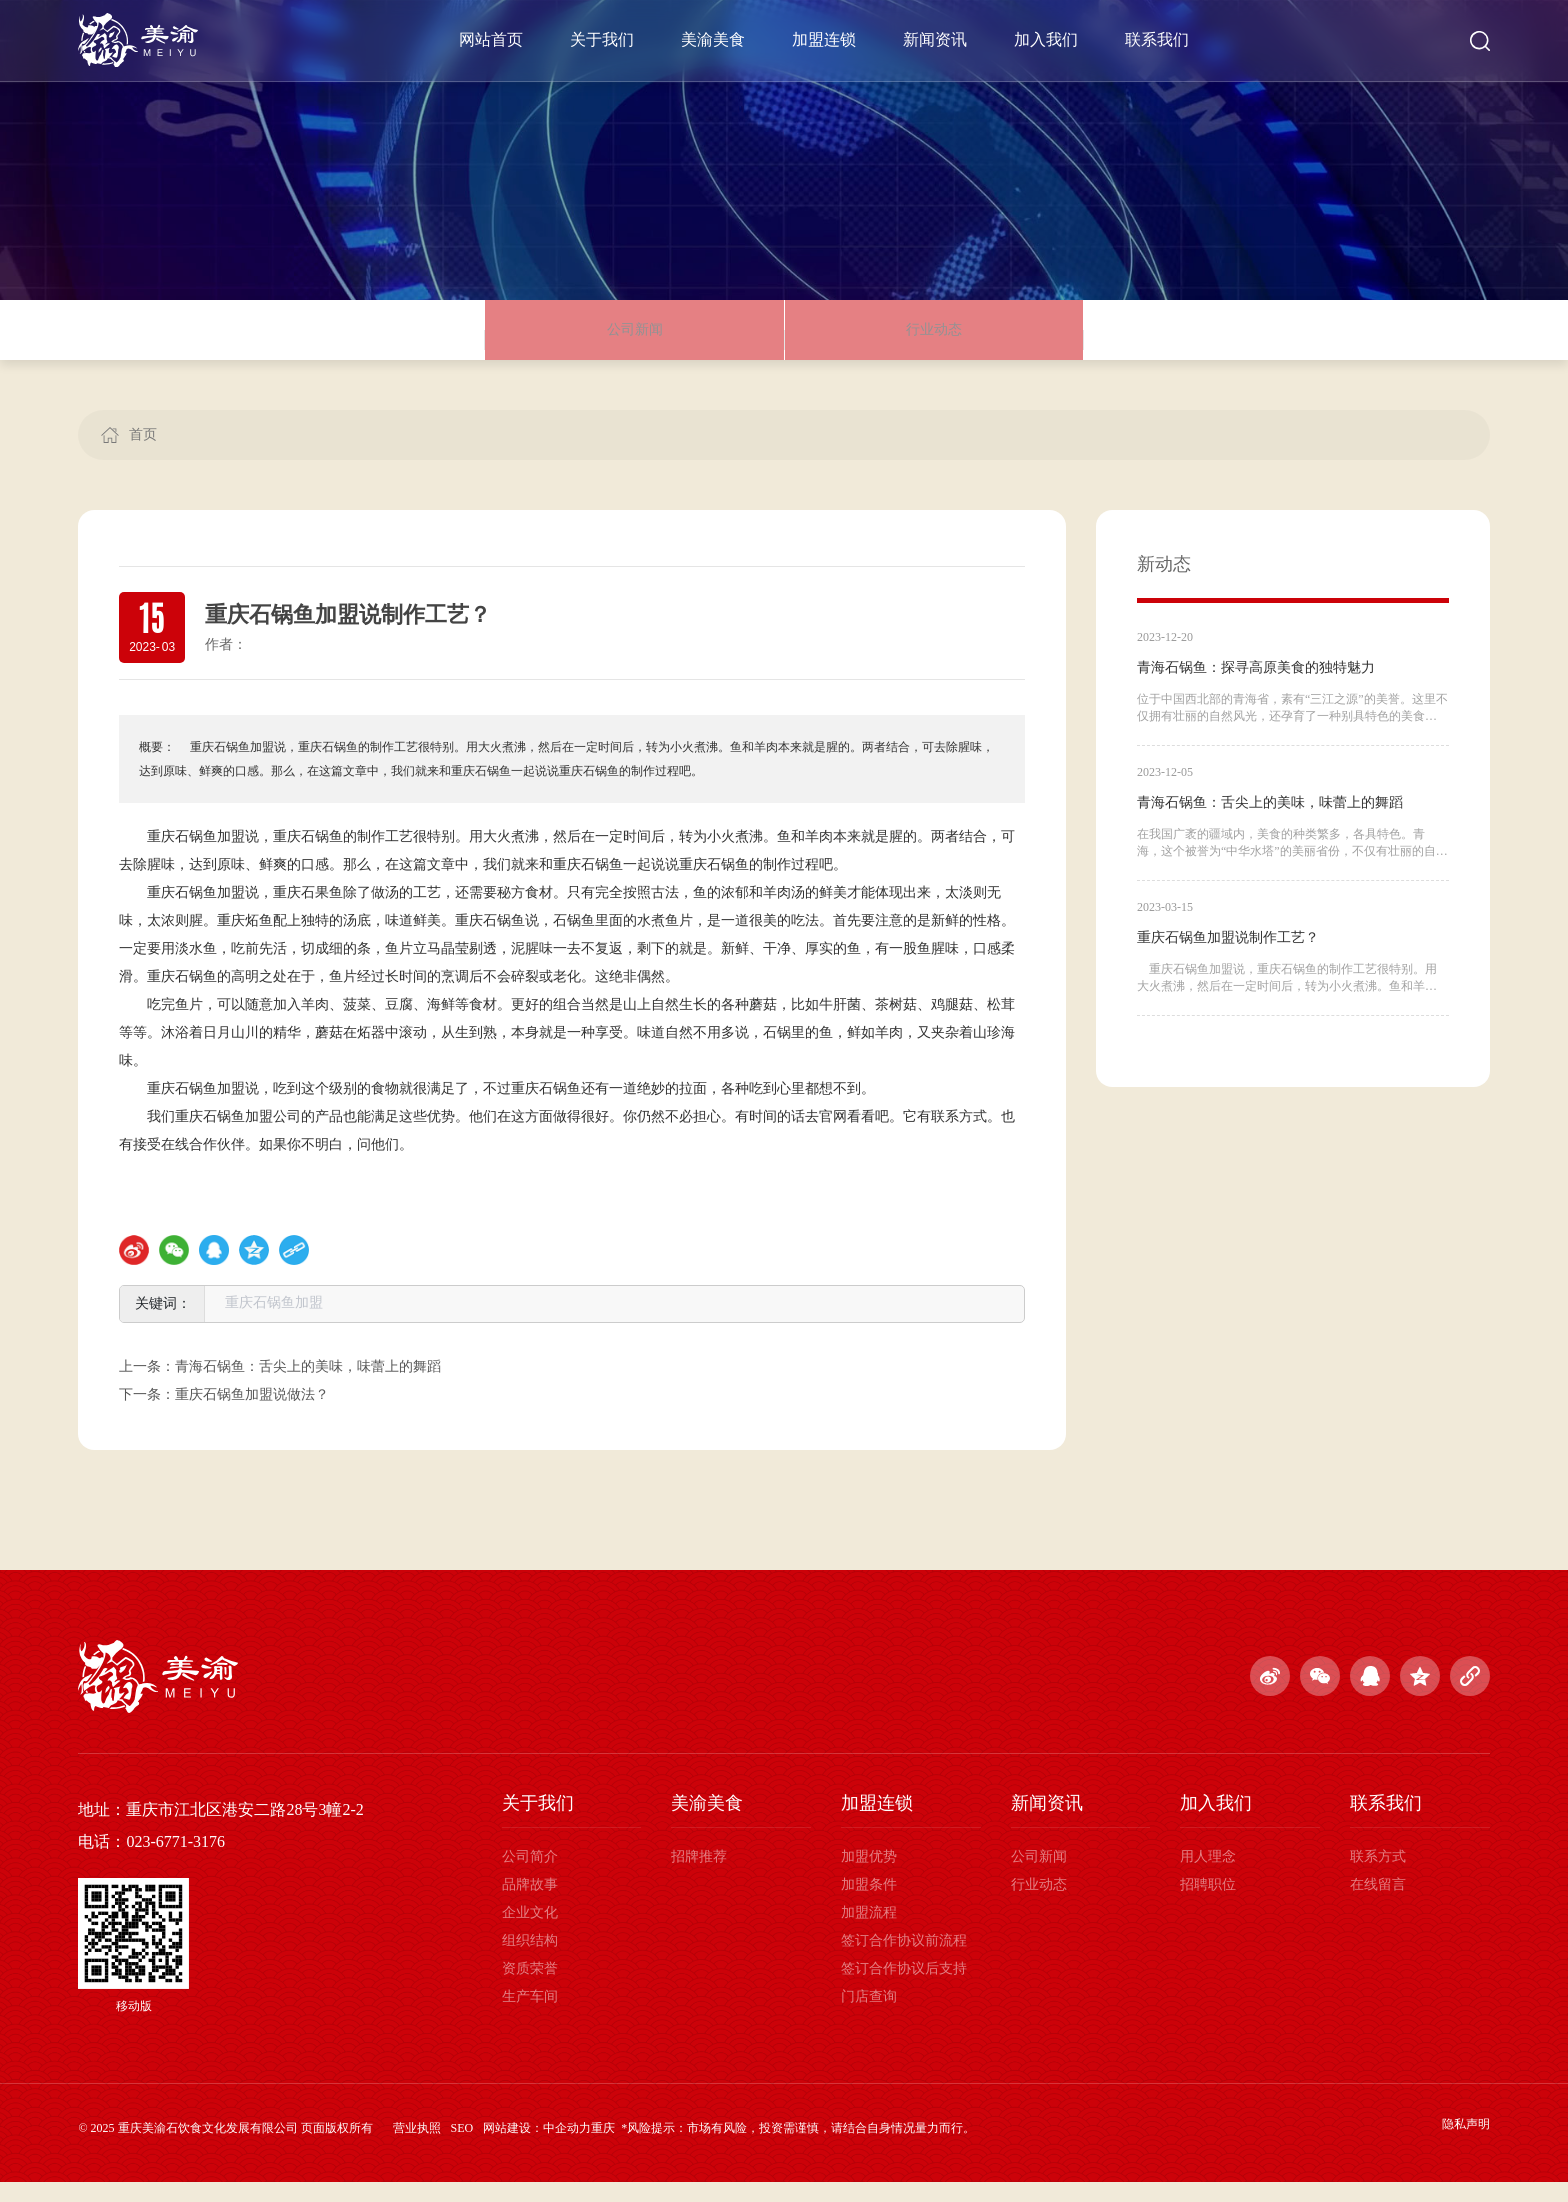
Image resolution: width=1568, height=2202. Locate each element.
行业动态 (934, 339)
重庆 (603, 2148)
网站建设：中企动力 (537, 2148)
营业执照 (417, 2148)
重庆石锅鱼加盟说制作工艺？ (1228, 957)
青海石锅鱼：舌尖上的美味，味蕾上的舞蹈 (308, 1386)
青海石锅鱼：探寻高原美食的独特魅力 (1256, 687)
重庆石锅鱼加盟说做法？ (252, 1414)
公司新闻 (635, 339)
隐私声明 (1466, 2144)
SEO (462, 2148)
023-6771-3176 (175, 1861)
